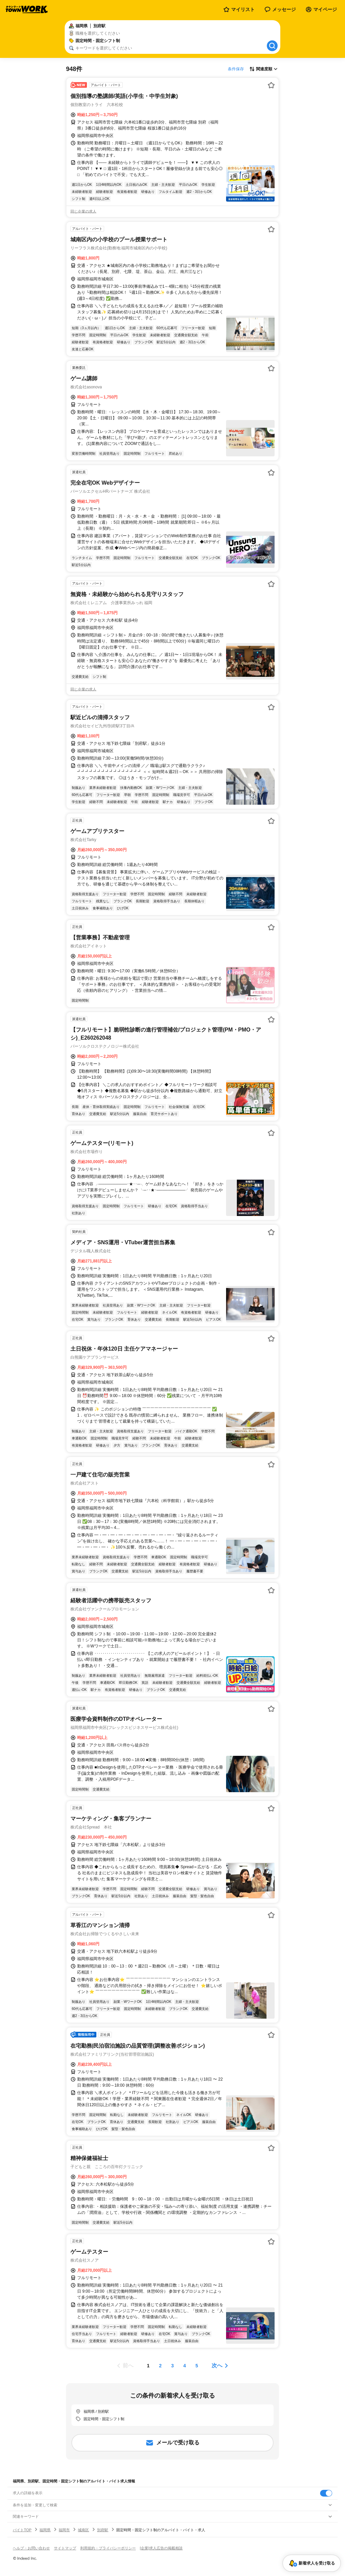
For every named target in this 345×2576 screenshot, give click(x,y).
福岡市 (64, 2530)
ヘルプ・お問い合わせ (31, 2548)
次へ (217, 2365)
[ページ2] (160, 2365)
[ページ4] (184, 2365)
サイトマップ (65, 2548)
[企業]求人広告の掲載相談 (161, 2548)
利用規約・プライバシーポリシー (108, 2548)
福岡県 (45, 2530)
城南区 (83, 2530)
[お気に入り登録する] (271, 85)
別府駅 (102, 2530)
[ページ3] (172, 2365)
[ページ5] (196, 2365)
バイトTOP (22, 2530)
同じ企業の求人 (83, 211)
